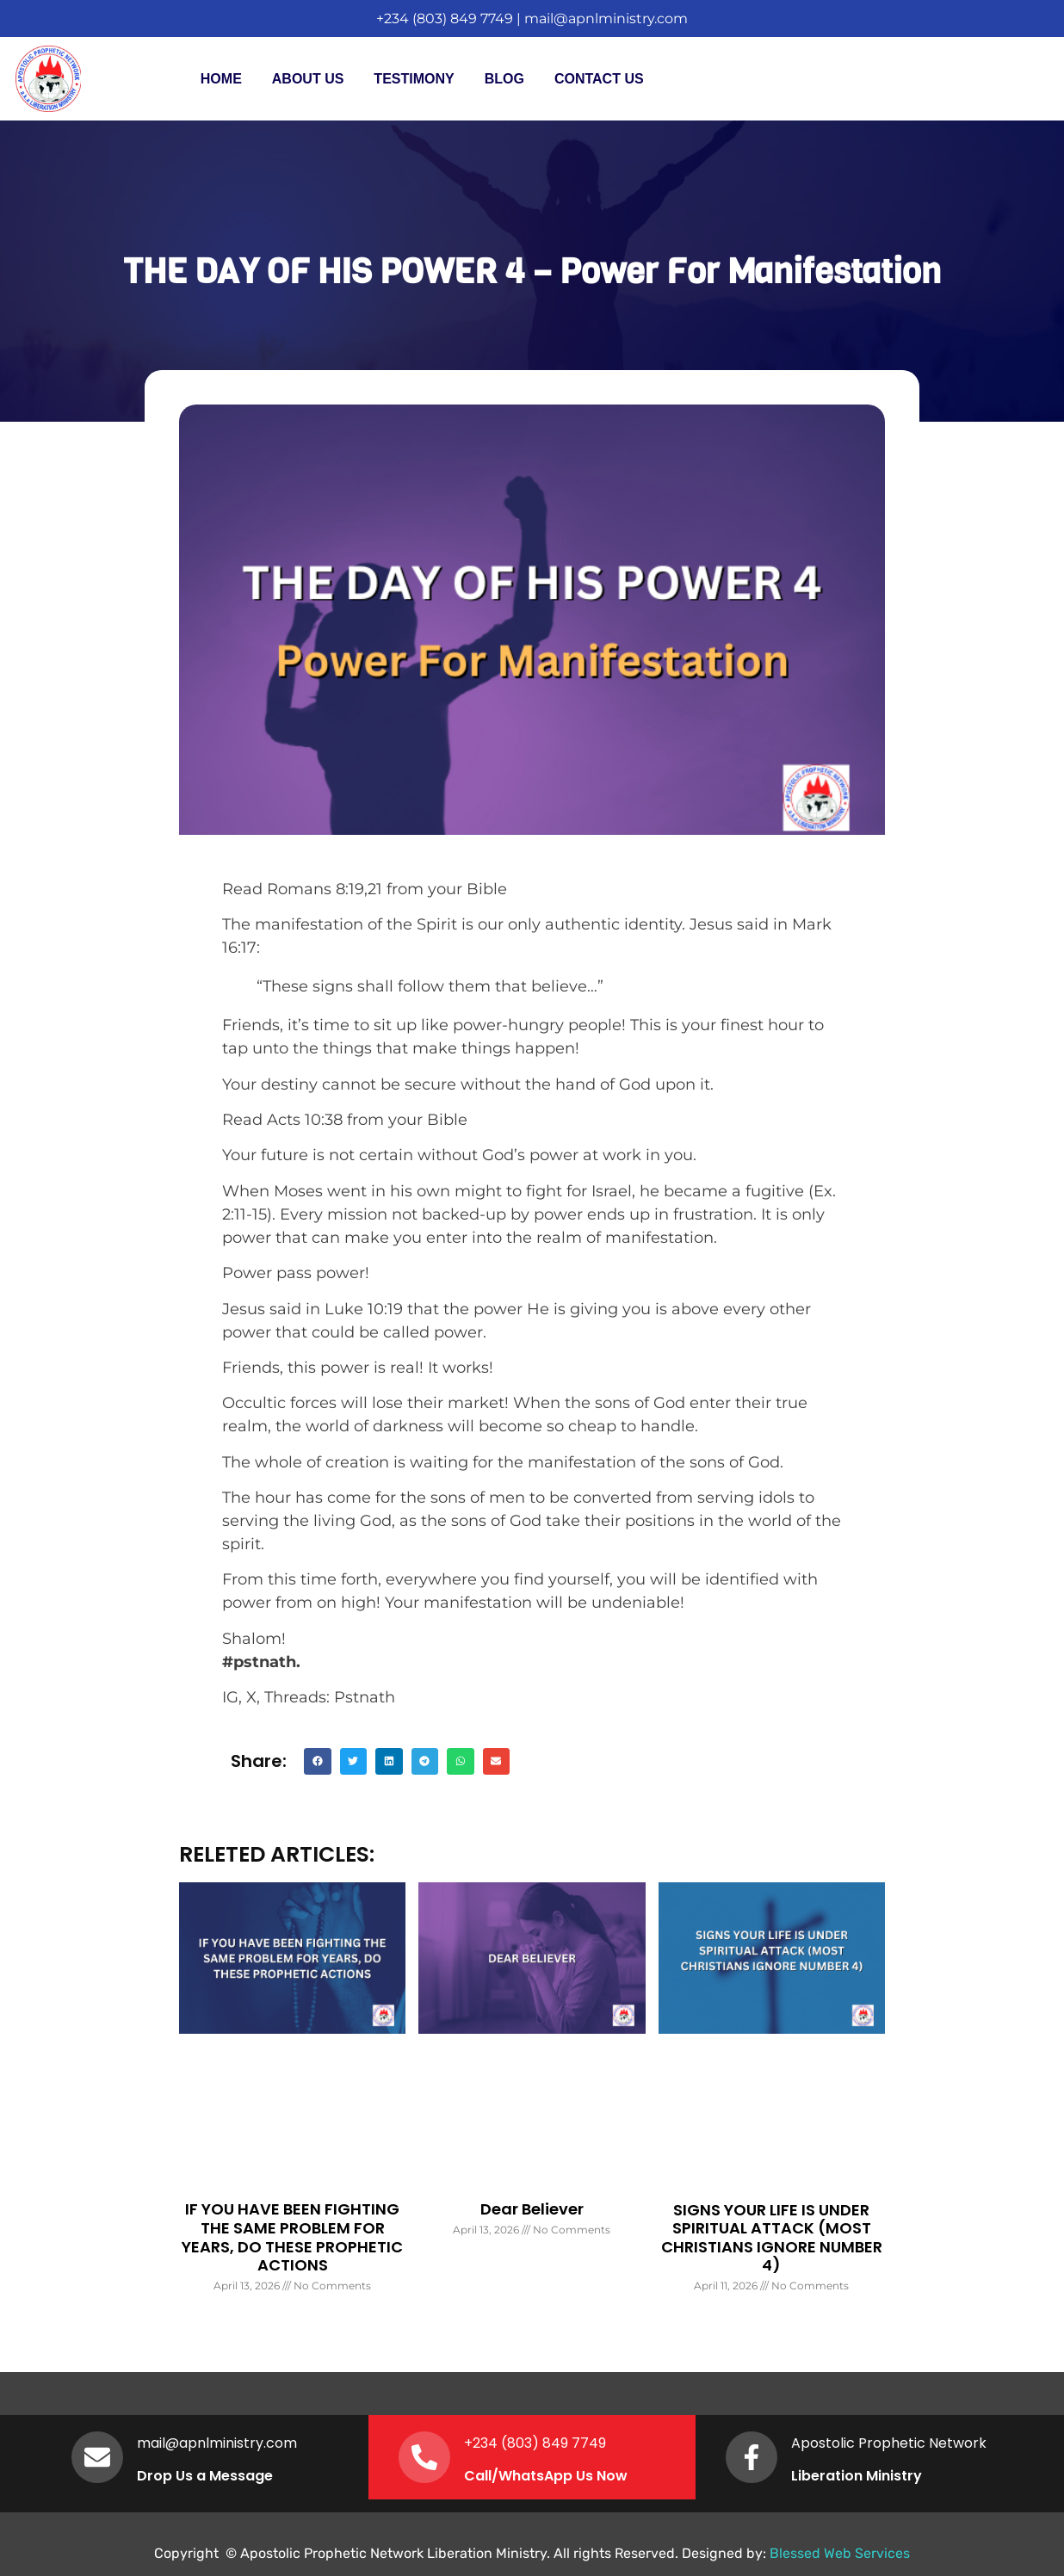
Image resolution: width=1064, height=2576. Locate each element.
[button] (317, 1762)
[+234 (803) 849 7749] (424, 2457)
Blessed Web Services (840, 2553)
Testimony (414, 78)
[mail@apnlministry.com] (97, 2457)
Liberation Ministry (856, 2476)
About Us (308, 78)
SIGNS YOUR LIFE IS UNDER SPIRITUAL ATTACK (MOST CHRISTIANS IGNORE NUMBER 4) (771, 2237)
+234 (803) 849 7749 (444, 18)
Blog (504, 78)
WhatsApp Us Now (563, 2476)
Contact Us (599, 78)
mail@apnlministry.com (606, 18)
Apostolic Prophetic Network (889, 2443)
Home (221, 78)
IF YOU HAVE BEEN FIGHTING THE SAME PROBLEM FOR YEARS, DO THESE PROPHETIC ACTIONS (292, 2237)
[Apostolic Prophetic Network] (751, 2457)
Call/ (481, 2476)
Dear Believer (532, 2209)
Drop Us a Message (205, 2476)
